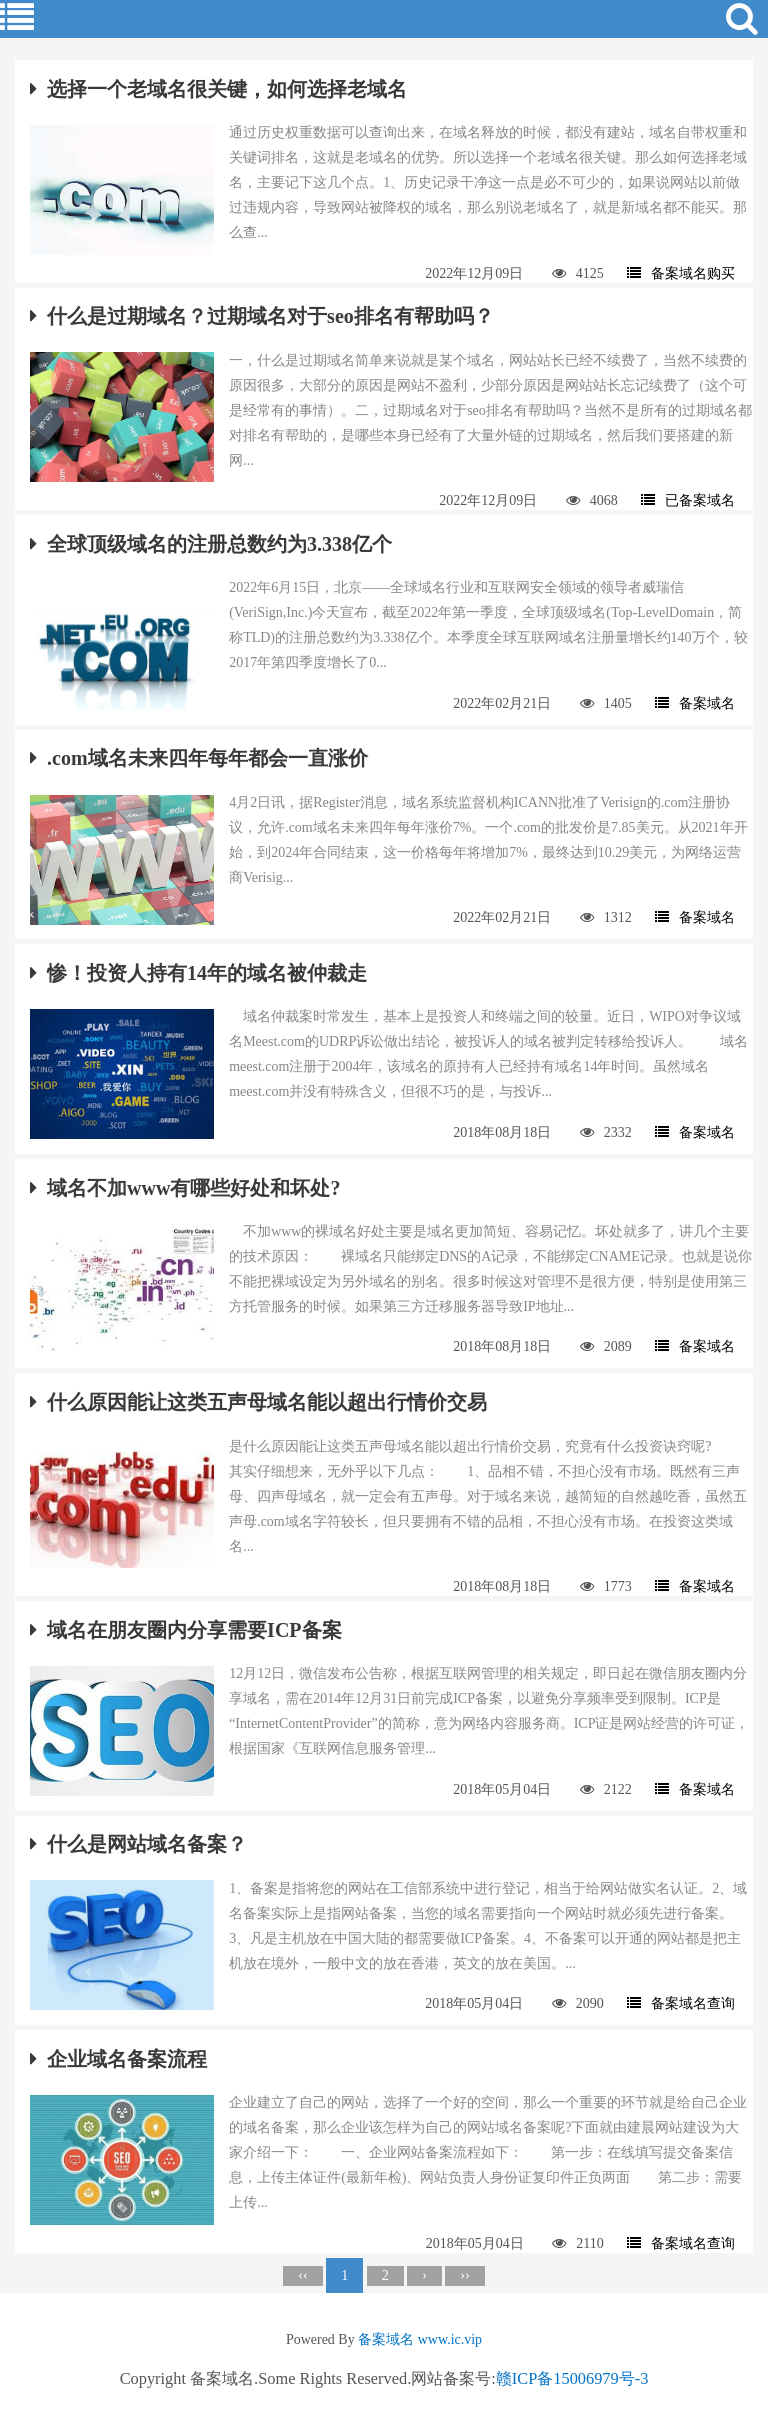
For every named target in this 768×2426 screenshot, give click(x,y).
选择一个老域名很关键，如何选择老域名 (218, 89)
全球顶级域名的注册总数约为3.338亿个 (211, 544)
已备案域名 (688, 500)
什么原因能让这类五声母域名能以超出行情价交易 (258, 1402)
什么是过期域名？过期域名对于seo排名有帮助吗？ (262, 316)
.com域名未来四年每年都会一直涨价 (199, 758)
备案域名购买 (681, 273)
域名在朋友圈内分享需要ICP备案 (185, 1630)
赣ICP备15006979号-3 (572, 2378)
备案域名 (695, 703)
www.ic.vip (450, 2339)
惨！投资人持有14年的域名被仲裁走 (198, 973)
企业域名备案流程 (118, 2059)
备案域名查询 (681, 2003)
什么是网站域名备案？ (138, 1844)
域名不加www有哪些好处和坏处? (185, 1188)
